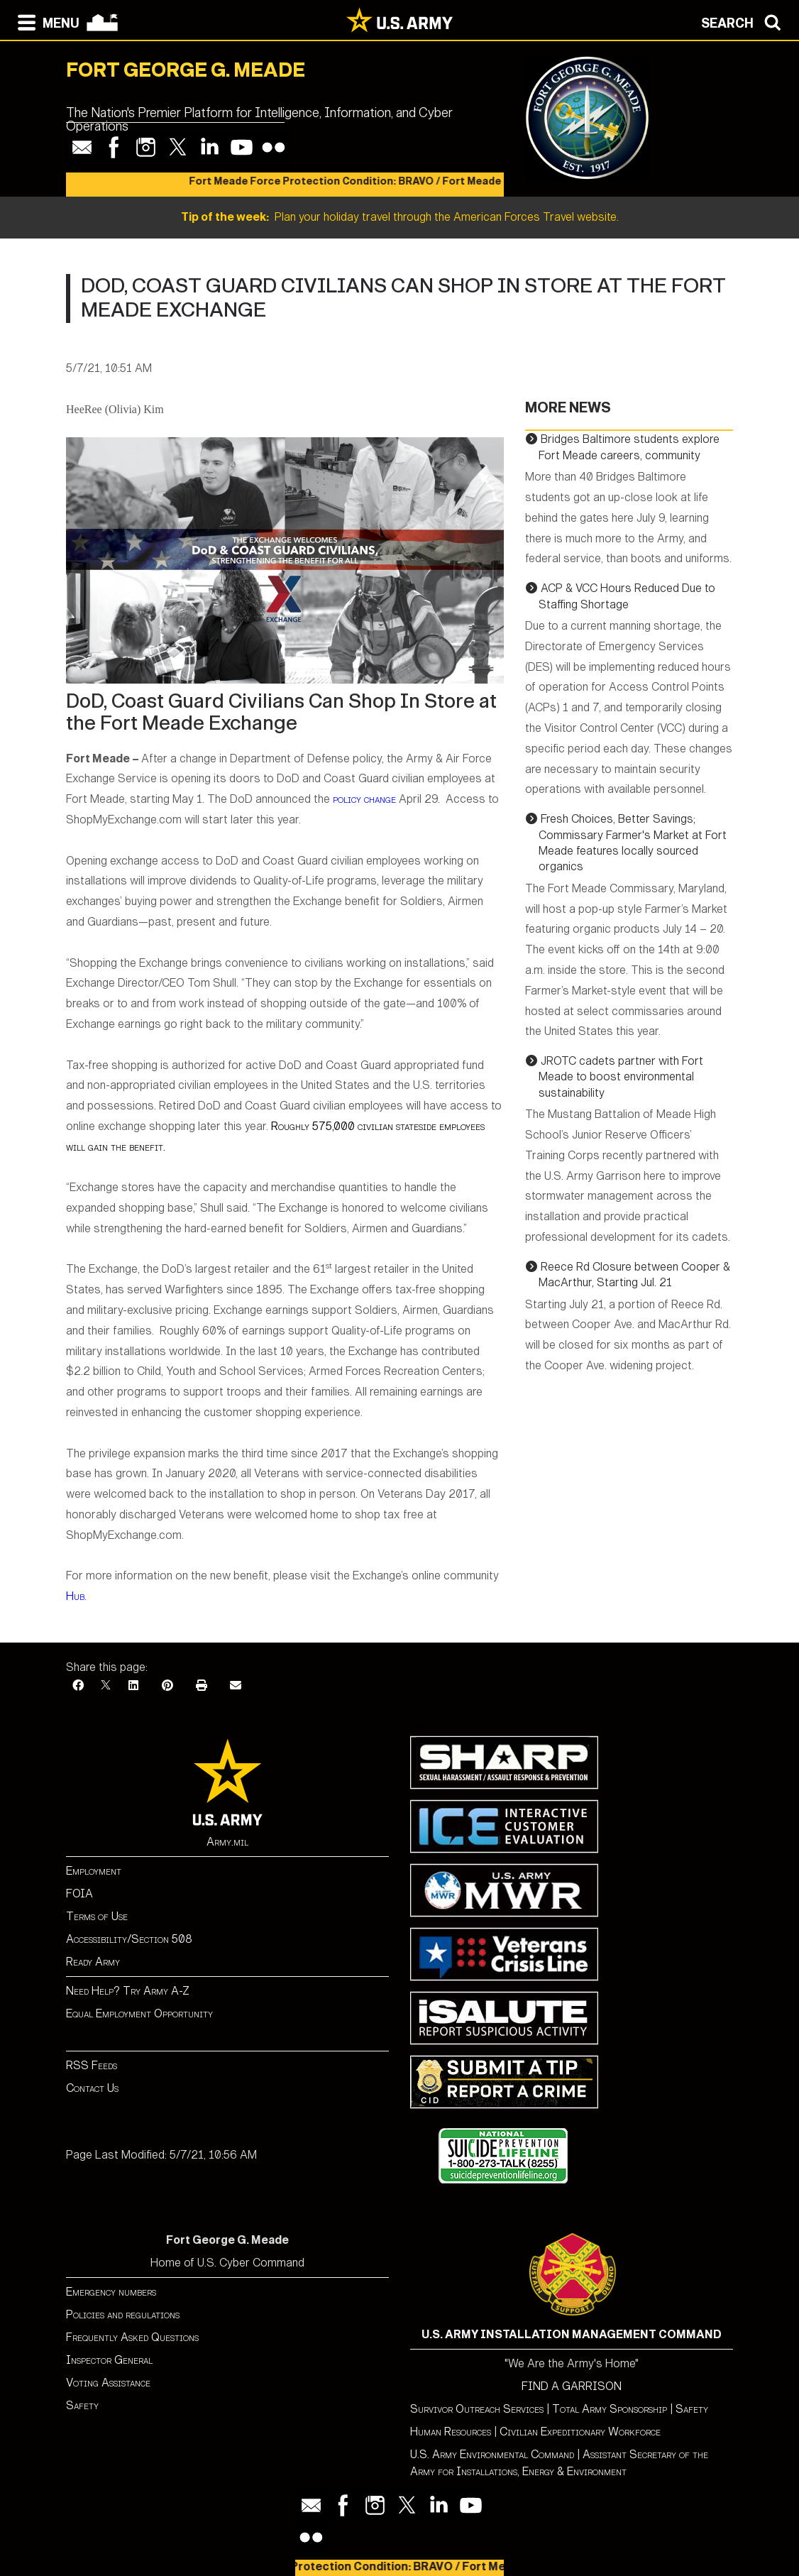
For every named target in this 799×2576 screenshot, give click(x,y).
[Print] (201, 1685)
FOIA (79, 1893)
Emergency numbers (111, 2291)
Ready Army (93, 1961)
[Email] (236, 1685)
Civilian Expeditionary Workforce (580, 2431)
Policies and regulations (123, 2314)
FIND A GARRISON (572, 2386)
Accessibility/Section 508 (129, 1939)
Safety (82, 2405)
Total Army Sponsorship (609, 2409)
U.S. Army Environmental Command (492, 2454)
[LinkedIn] (133, 1685)
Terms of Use (97, 1916)
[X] (105, 1685)
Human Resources (450, 2431)
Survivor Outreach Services (477, 2409)
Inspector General (109, 2360)
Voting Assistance (108, 2382)
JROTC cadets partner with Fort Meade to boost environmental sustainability (621, 1077)
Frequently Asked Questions (132, 2337)
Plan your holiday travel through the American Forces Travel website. (400, 217)
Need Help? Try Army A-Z (127, 1990)
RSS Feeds (91, 2065)
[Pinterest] (167, 1685)
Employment (93, 1871)
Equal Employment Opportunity (139, 2013)
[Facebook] (78, 1685)
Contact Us (92, 2088)
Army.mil (227, 1841)
